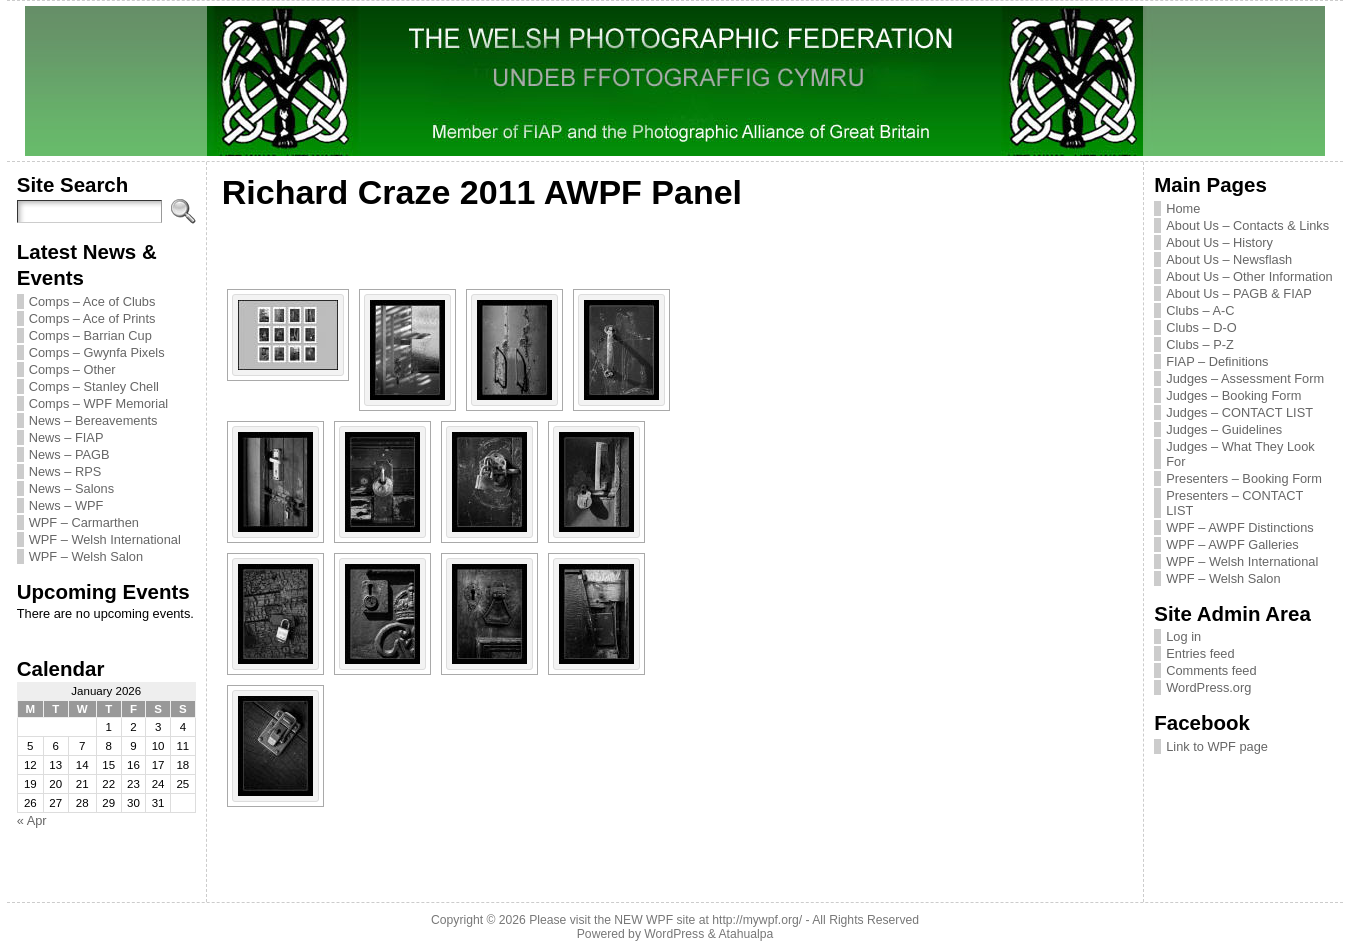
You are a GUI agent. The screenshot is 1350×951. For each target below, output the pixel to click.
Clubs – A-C (1200, 310)
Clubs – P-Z (1200, 344)
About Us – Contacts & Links (1247, 225)
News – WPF (66, 505)
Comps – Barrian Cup (90, 335)
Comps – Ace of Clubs (92, 301)
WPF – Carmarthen (84, 522)
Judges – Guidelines (1224, 429)
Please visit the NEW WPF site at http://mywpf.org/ (665, 920)
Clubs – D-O (1201, 327)
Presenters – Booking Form (1244, 478)
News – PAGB (69, 454)
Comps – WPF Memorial (98, 403)
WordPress (674, 934)
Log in (1183, 636)
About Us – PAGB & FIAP (1239, 293)
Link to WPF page (1217, 746)
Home (1183, 208)
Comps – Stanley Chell (94, 386)
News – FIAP (66, 437)
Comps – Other (72, 369)
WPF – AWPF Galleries (1232, 544)
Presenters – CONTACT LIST (1234, 503)
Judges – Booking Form (1233, 395)
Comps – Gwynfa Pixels (97, 352)
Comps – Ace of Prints (92, 318)
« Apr (32, 820)
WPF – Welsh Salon (86, 556)
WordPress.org (1208, 687)
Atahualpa (745, 934)
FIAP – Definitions (1217, 361)
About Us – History (1219, 242)
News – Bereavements (93, 420)
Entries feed (1200, 653)
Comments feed (1211, 670)
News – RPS (65, 471)
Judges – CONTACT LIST (1239, 412)
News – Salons (71, 488)
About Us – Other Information (1249, 276)
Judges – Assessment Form (1245, 378)
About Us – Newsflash (1229, 259)
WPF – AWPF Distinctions (1239, 527)
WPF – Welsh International (105, 539)
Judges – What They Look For (1240, 454)
